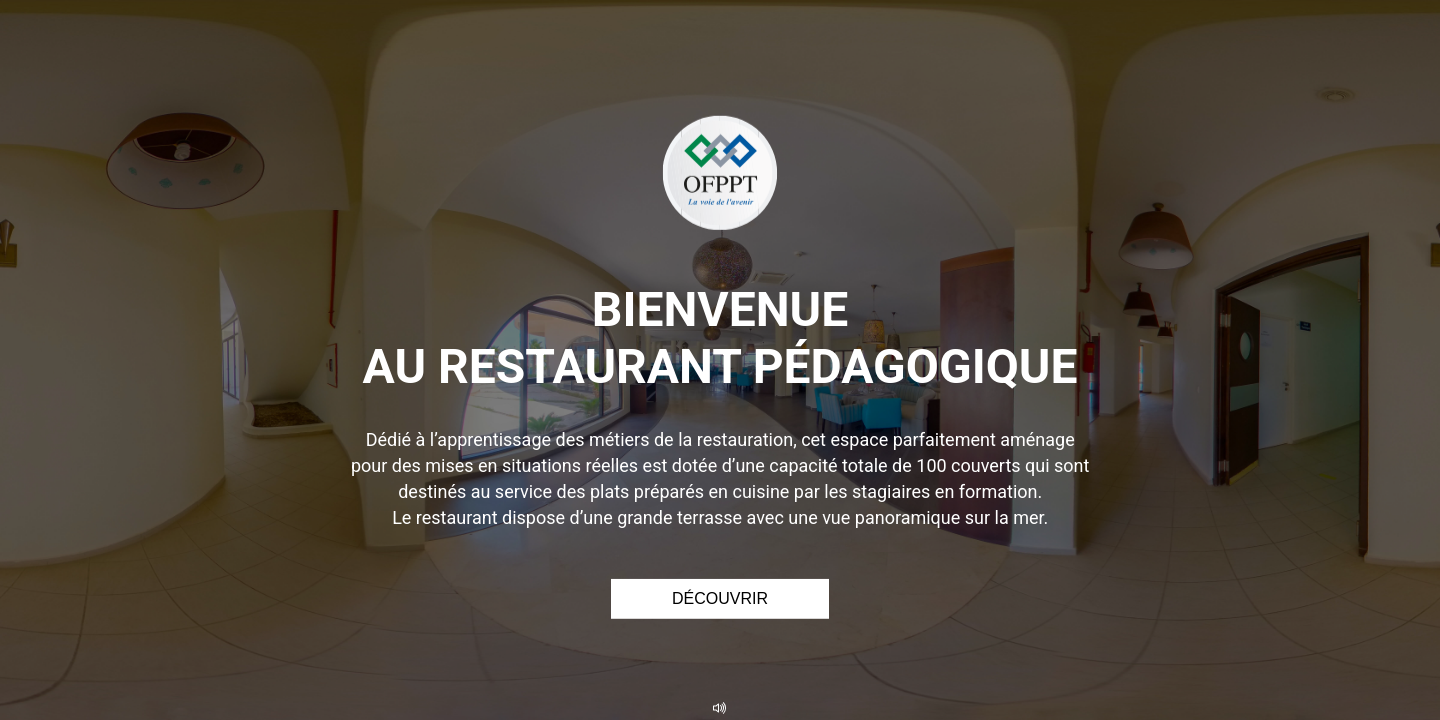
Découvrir (720, 598)
